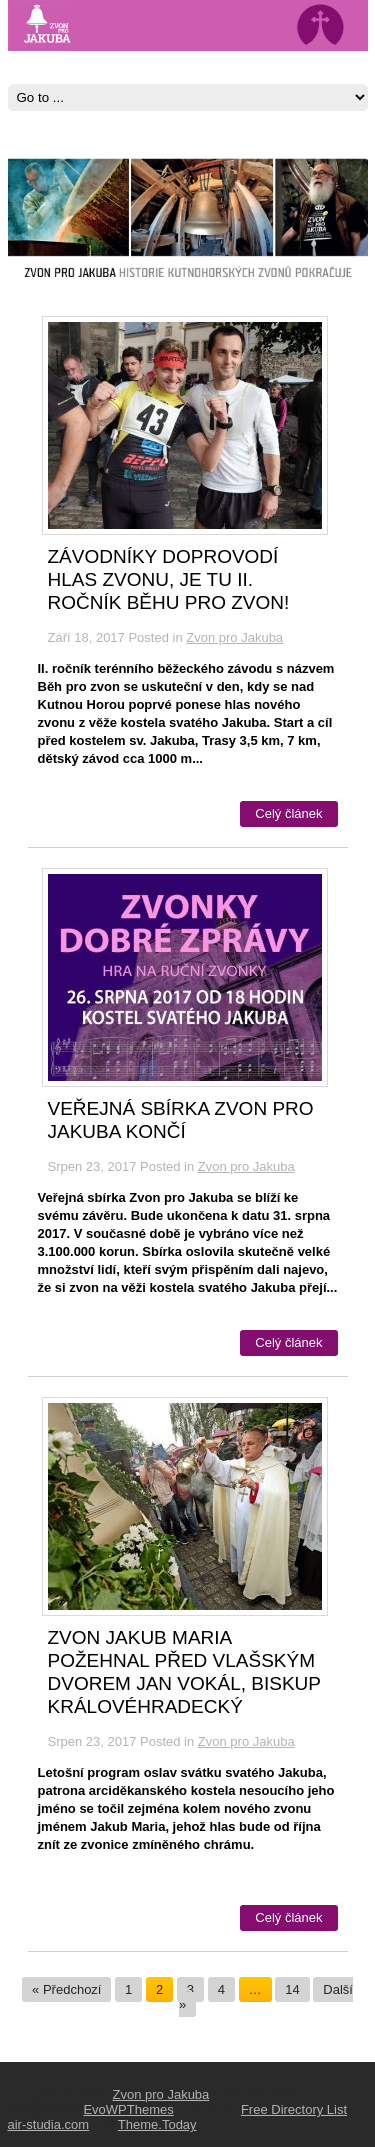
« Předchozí (66, 1989)
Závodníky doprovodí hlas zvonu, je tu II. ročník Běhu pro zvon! (169, 579)
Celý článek (288, 813)
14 (292, 1989)
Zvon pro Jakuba (234, 637)
